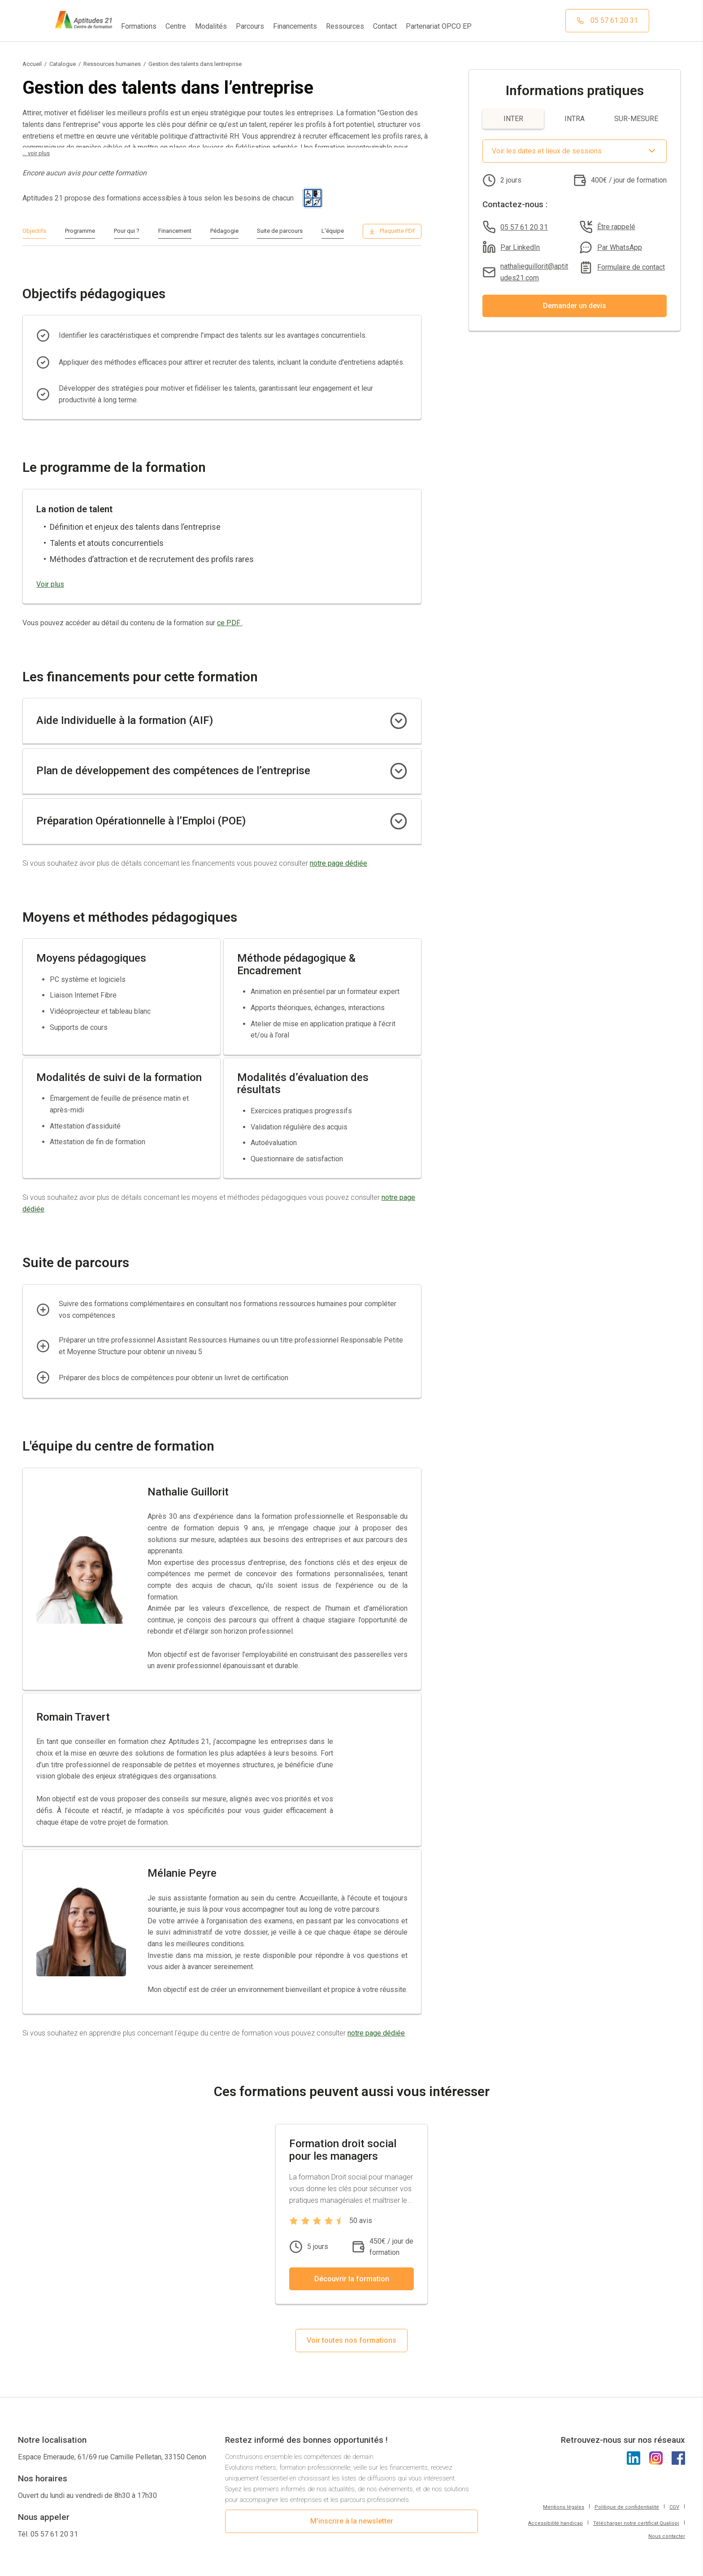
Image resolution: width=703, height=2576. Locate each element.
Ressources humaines (112, 64)
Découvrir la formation (351, 2290)
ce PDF (229, 623)
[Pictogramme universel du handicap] (313, 198)
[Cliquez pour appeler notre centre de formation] (607, 20)
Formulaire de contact (631, 267)
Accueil (32, 64)
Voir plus (50, 584)
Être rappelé (616, 226)
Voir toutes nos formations (351, 2352)
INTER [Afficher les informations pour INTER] (513, 118)
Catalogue (62, 64)
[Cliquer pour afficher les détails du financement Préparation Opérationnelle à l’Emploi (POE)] (399, 821)
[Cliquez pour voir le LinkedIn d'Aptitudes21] (633, 2469)
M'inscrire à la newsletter (351, 2532)
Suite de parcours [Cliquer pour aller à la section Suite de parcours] (280, 230)
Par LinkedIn (520, 247)
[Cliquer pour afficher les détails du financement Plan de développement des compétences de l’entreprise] (399, 771)
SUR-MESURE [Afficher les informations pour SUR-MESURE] (636, 118)
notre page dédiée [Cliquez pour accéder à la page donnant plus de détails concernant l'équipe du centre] (376, 2044)
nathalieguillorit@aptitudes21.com (534, 272)
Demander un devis (574, 305)
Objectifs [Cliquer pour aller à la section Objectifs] (34, 230)
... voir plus (36, 153)
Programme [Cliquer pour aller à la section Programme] (80, 230)
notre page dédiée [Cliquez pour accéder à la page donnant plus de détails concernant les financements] (338, 863)
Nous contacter (666, 2547)
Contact (385, 26)
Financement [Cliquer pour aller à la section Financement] (174, 230)
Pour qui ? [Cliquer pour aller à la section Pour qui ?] (126, 230)
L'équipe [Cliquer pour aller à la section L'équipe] (332, 230)
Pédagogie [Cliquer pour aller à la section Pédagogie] (224, 230)
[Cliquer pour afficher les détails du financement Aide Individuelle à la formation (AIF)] (399, 721)
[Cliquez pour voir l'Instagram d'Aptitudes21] (656, 2469)
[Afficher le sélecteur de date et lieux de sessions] (574, 151)
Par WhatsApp (619, 247)
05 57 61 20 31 (524, 227)
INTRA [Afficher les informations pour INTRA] (574, 118)
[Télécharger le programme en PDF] (392, 231)
